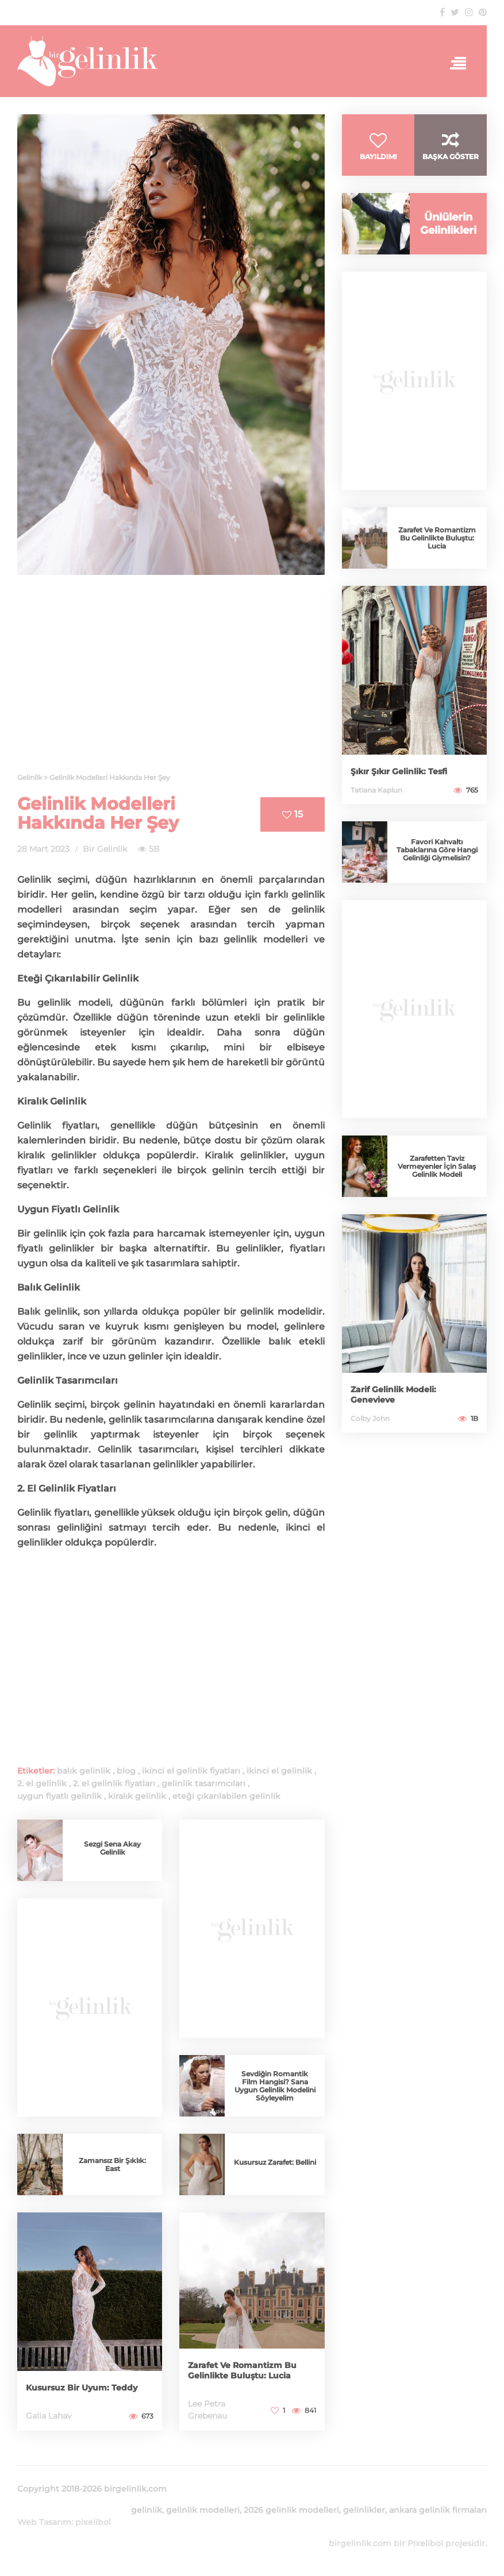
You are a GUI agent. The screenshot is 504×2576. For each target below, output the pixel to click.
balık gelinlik (83, 1771)
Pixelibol (425, 2543)
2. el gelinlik (42, 1783)
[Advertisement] (171, 680)
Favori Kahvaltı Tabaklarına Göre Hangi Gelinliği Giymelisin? (437, 849)
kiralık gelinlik (137, 1796)
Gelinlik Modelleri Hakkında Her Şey (98, 813)
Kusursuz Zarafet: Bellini (275, 2162)
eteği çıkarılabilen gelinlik (226, 1796)
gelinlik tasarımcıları (203, 1783)
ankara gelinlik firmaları (438, 2510)
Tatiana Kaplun (376, 790)
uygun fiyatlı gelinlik (59, 1796)
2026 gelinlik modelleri (291, 2510)
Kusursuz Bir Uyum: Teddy (81, 2387)
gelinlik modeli (73, 1002)
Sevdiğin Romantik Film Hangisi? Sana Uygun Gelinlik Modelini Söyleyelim (275, 2085)
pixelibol (93, 2522)
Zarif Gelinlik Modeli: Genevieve (393, 1394)
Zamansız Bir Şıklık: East (112, 2164)
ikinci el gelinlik (279, 1771)
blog (126, 1771)
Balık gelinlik (47, 1311)
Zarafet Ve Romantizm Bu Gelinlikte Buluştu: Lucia (242, 2370)
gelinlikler (263, 1155)
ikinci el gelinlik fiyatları (191, 1771)
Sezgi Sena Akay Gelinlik (112, 1848)
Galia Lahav (49, 2416)
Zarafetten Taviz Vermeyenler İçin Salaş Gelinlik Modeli (437, 1166)
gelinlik (308, 909)
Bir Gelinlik (105, 849)
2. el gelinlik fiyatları (114, 1783)
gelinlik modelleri (203, 2510)
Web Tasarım (44, 2522)
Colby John (370, 1418)
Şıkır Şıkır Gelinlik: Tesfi (399, 771)
